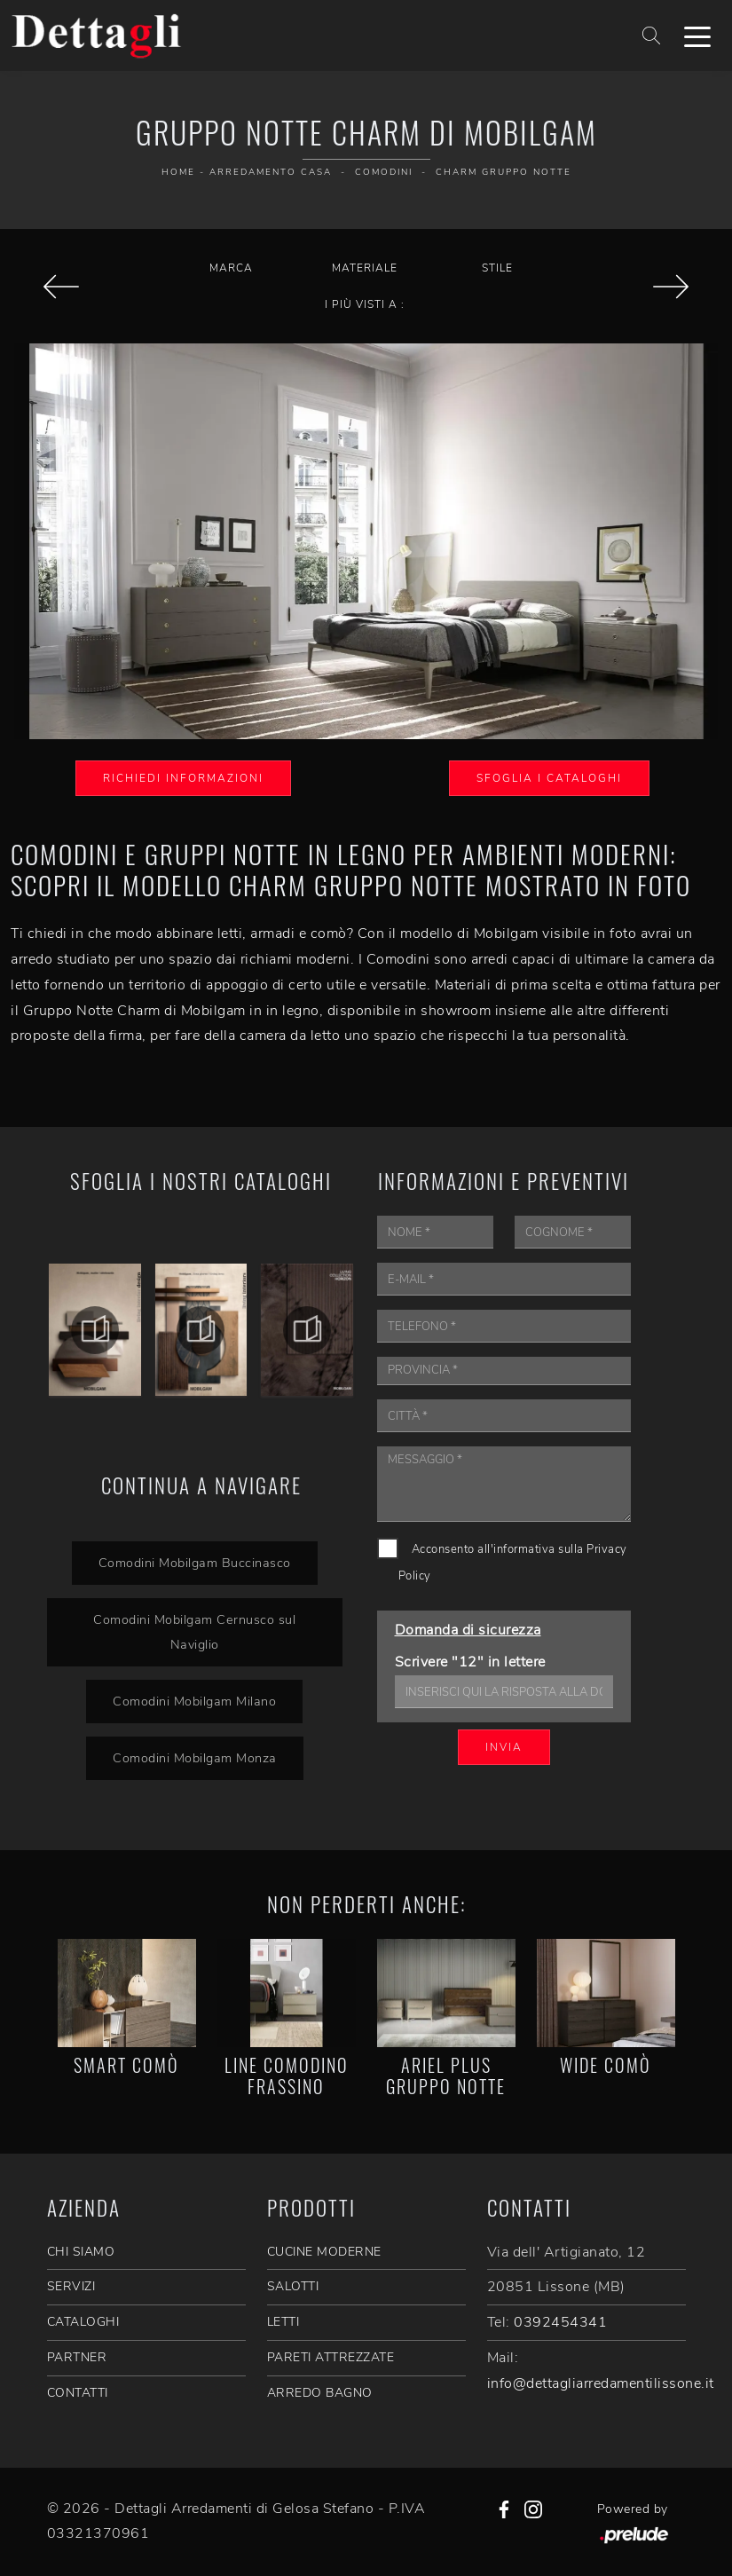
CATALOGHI (83, 2321)
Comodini (384, 172)
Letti (283, 2321)
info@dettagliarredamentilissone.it (600, 2383)
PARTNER (77, 2357)
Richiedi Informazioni (183, 778)
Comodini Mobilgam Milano (194, 1701)
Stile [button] (497, 268)
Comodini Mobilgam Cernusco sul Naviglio (194, 1632)
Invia (504, 1747)
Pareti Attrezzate (331, 2357)
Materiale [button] (364, 268)
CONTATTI (77, 2392)
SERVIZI (71, 2286)
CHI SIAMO (81, 2251)
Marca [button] (231, 268)
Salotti (293, 2286)
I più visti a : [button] (365, 304)
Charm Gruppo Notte (503, 172)
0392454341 (560, 2322)
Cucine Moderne (324, 2251)
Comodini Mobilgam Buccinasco (194, 1563)
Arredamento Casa (270, 172)
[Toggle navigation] (697, 35)
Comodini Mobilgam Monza (195, 1758)
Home (178, 172)
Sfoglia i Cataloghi (549, 778)
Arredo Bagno (320, 2392)
